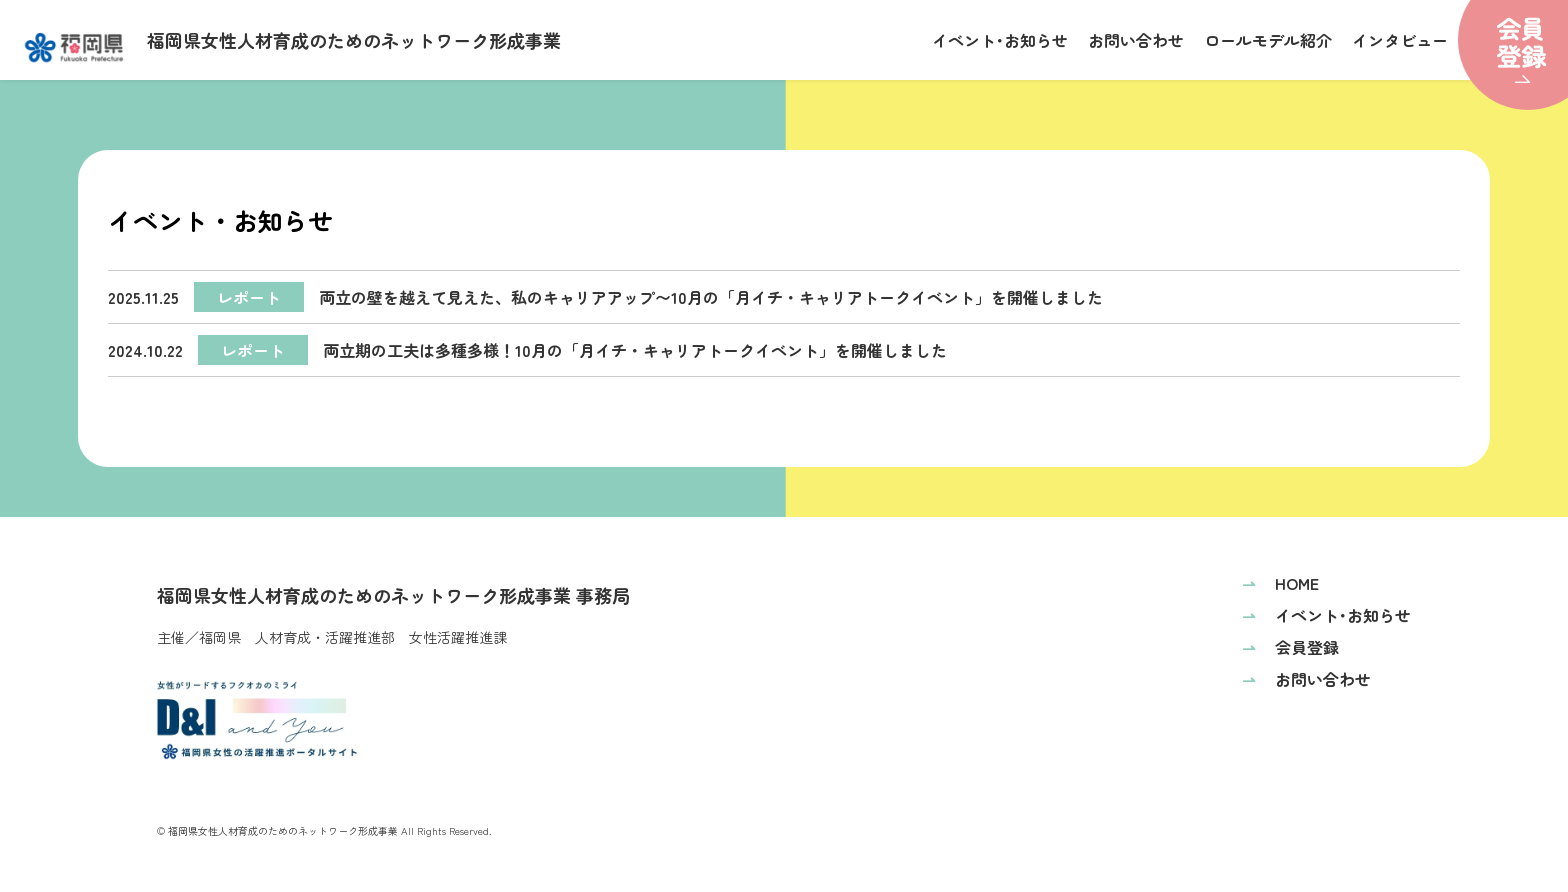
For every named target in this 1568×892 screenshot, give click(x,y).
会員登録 (1290, 647)
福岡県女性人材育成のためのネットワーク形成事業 (293, 45)
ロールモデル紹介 (1268, 40)
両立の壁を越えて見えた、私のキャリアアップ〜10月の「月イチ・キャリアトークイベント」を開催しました (605, 297)
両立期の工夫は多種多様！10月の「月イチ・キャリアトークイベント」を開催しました (527, 350)
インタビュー (1400, 40)
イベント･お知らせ (1000, 40)
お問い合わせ (1136, 40)
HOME (1280, 583)
